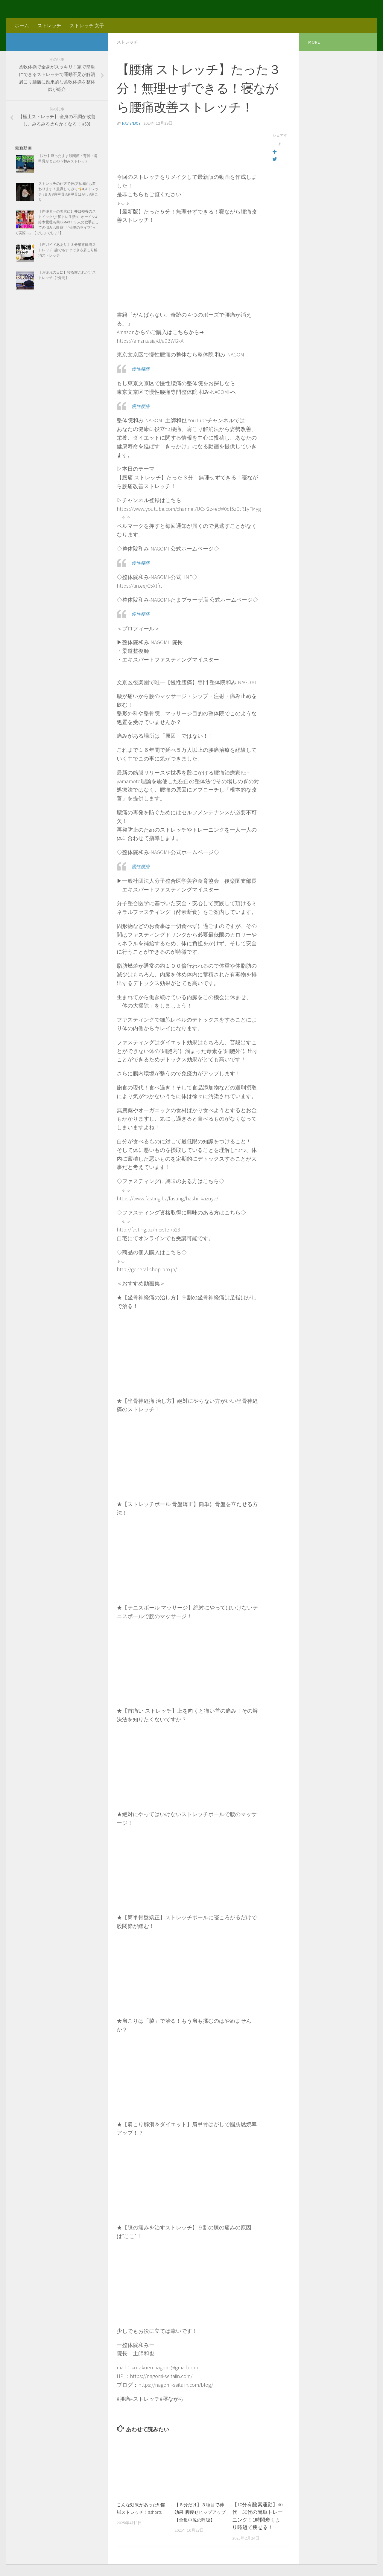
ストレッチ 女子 (87, 25)
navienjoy (132, 123)
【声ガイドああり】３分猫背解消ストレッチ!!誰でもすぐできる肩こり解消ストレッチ (68, 249)
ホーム (22, 25)
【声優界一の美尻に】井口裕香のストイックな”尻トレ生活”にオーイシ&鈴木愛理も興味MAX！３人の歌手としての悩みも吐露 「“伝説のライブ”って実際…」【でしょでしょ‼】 (57, 222)
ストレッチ (49, 25)
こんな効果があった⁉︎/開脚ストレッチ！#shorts (142, 2511)
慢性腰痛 (142, 368)
